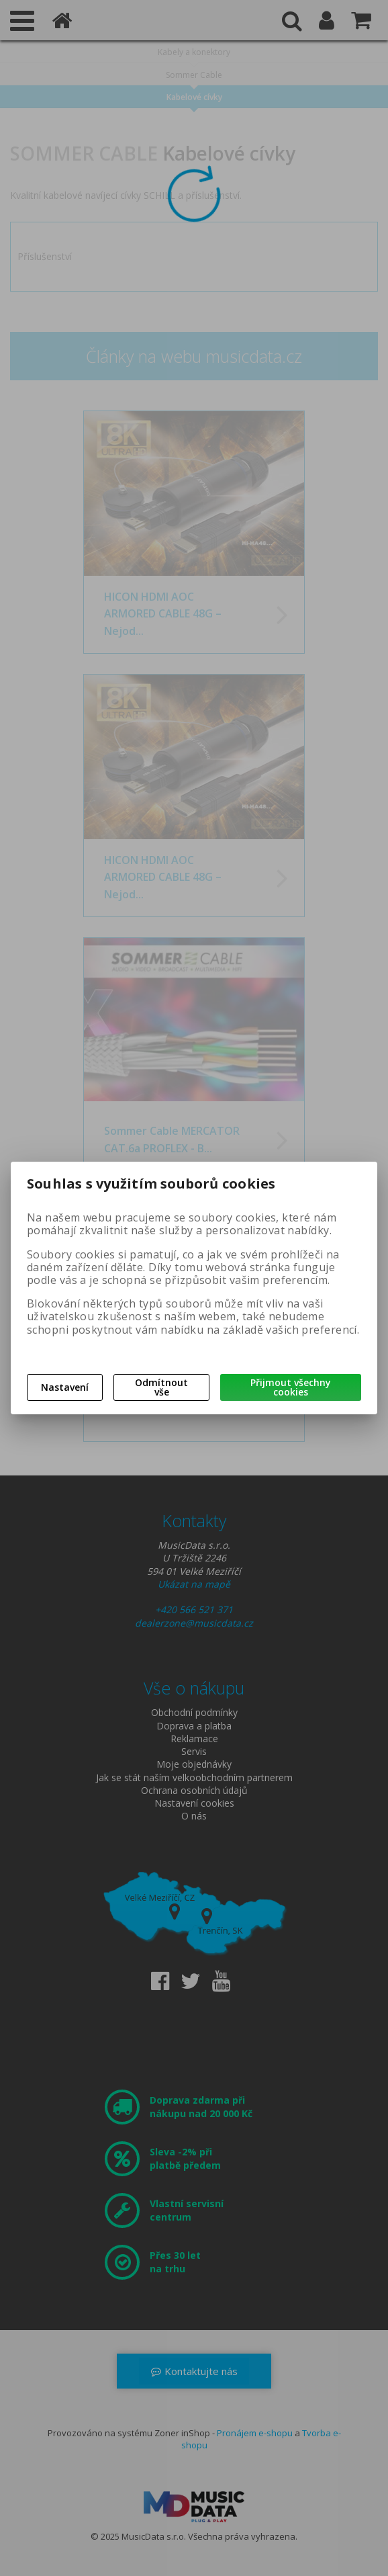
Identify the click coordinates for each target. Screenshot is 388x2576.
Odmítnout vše (161, 1387)
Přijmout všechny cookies (290, 1387)
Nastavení (65, 1387)
